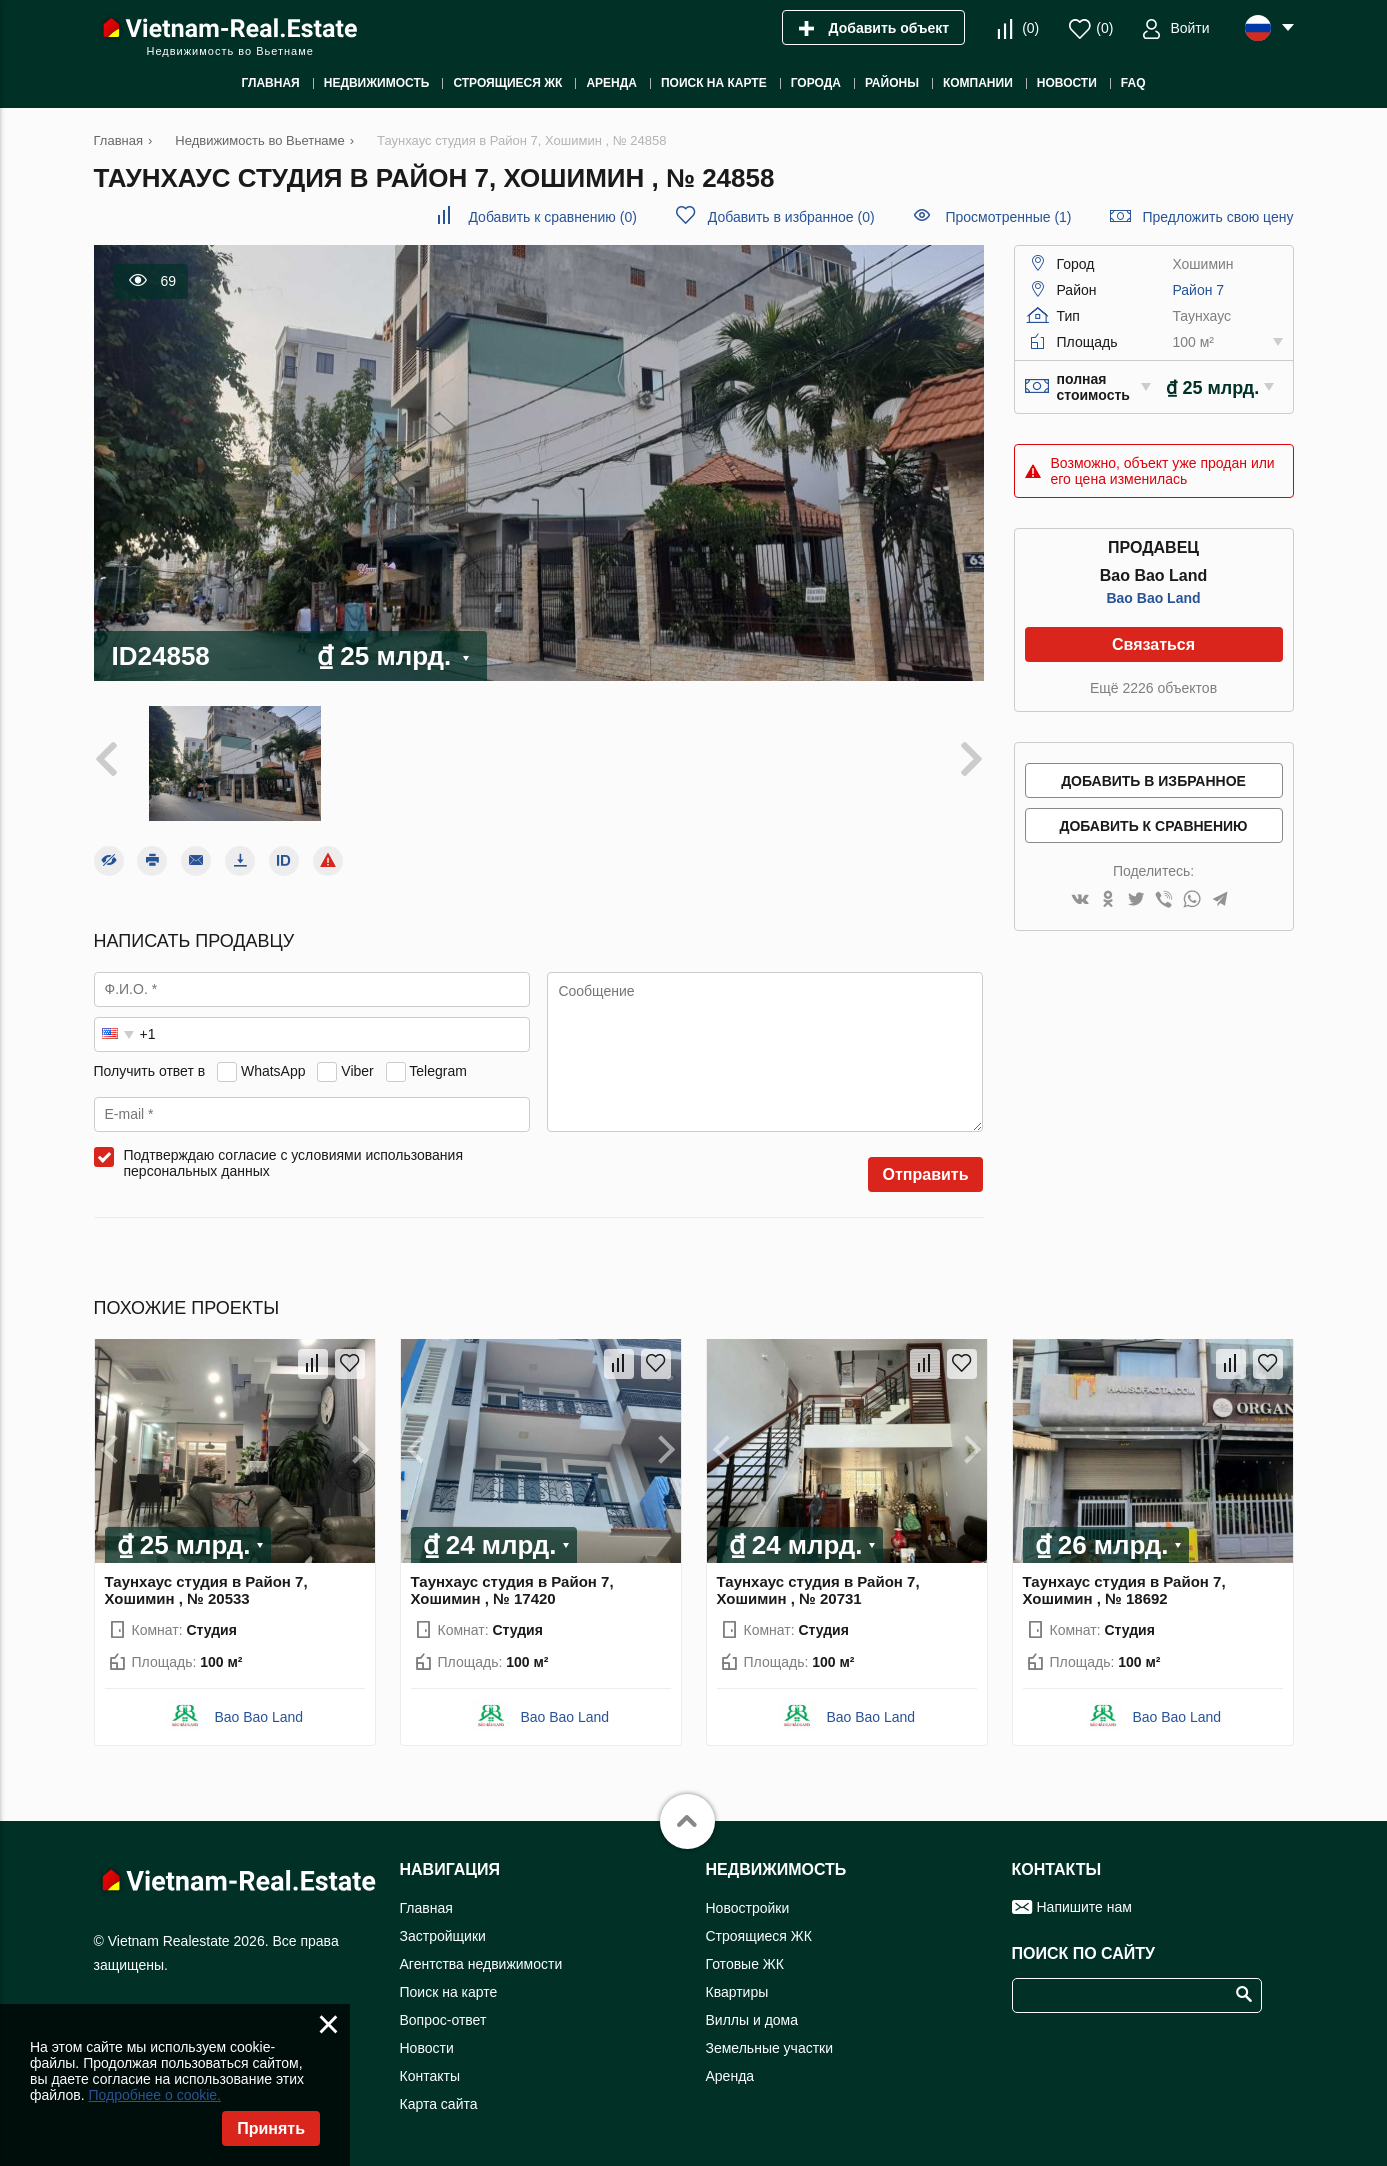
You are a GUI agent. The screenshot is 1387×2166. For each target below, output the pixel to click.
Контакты (430, 2076)
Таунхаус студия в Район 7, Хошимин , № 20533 (206, 1590)
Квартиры (737, 1992)
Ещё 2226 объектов (1153, 688)
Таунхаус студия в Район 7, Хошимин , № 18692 (1124, 1590)
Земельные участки (770, 2048)
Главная (426, 1908)
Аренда (730, 2076)
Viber (357, 1071)
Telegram (438, 1071)
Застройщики (443, 1936)
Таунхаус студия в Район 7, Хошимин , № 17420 (512, 1590)
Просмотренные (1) (1008, 217)
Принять (271, 2128)
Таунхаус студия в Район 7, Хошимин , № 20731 (818, 1590)
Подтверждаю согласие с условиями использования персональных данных (294, 1163)
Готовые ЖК (745, 1964)
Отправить (926, 1174)
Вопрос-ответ (443, 2020)
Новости (427, 2048)
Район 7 (1198, 290)
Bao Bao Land (1153, 598)
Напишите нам (1084, 1907)
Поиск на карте (449, 1992)
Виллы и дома (752, 2020)
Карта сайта (439, 2104)
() (1030, 28)
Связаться (1153, 644)
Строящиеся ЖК (759, 1936)
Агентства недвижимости (481, 1964)
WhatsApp (273, 1071)
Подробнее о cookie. (154, 2095)
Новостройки (748, 1908)
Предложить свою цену (1217, 217)
